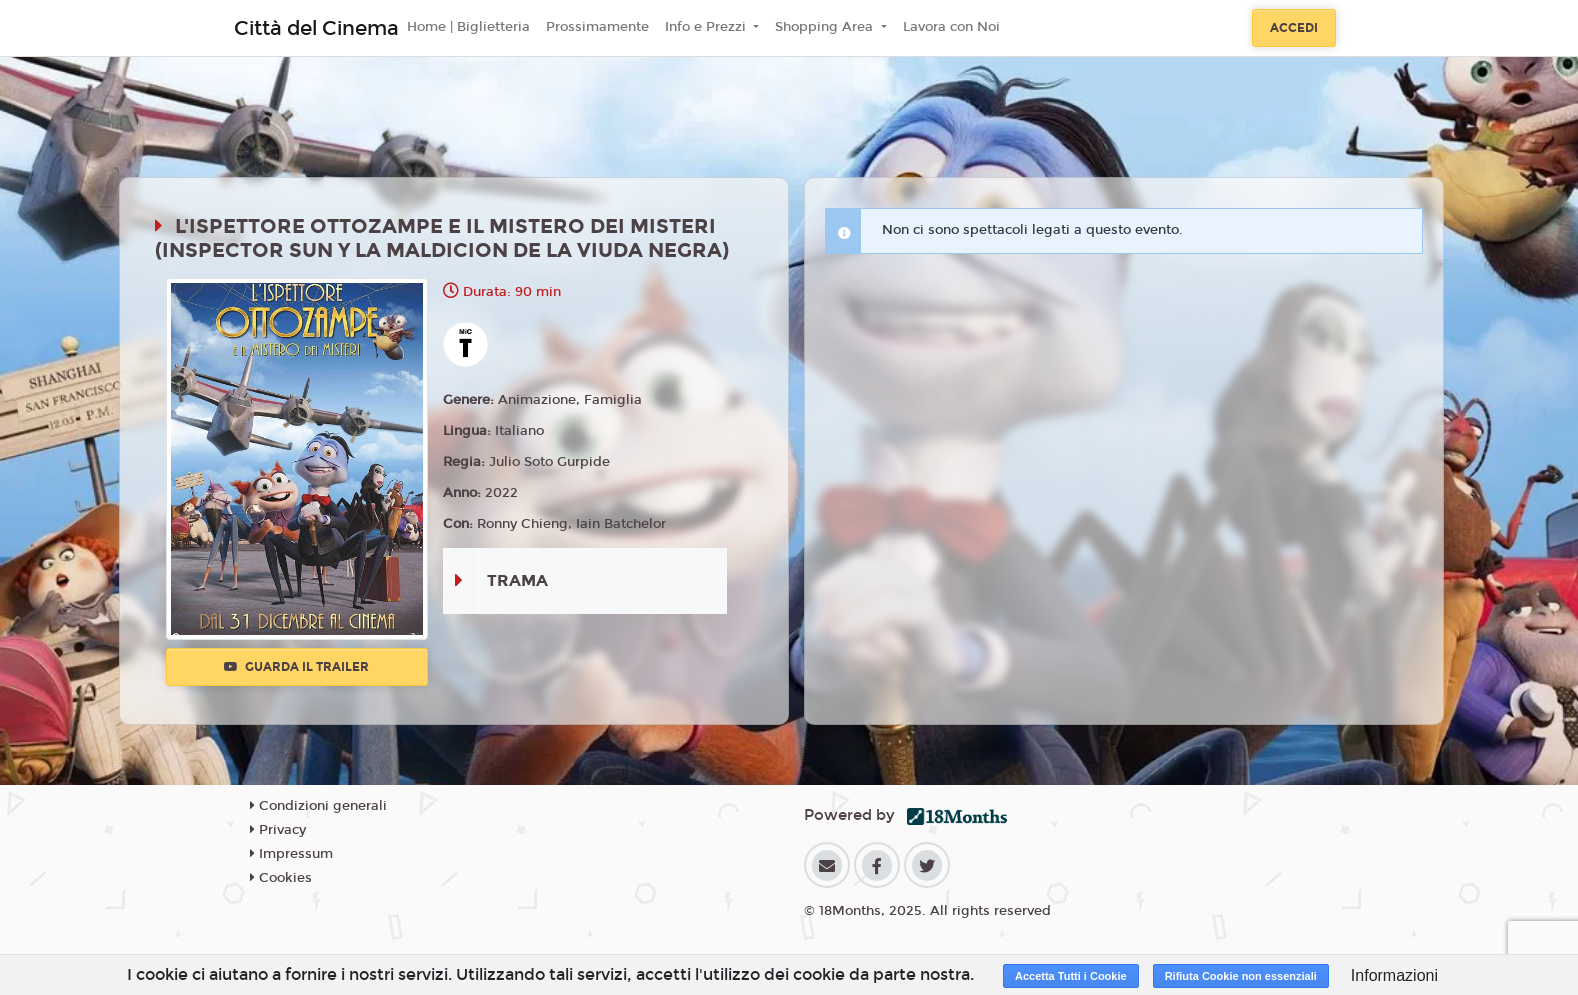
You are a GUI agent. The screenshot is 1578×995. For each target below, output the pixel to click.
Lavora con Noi (951, 27)
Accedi (1294, 28)
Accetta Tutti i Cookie (1071, 976)
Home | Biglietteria (468, 27)
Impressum (291, 854)
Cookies (281, 878)
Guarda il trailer (296, 667)
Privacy (278, 830)
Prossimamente (597, 27)
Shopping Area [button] (826, 27)
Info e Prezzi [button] (707, 27)
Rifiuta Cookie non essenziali (1241, 976)
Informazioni (1394, 975)
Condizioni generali (318, 806)
